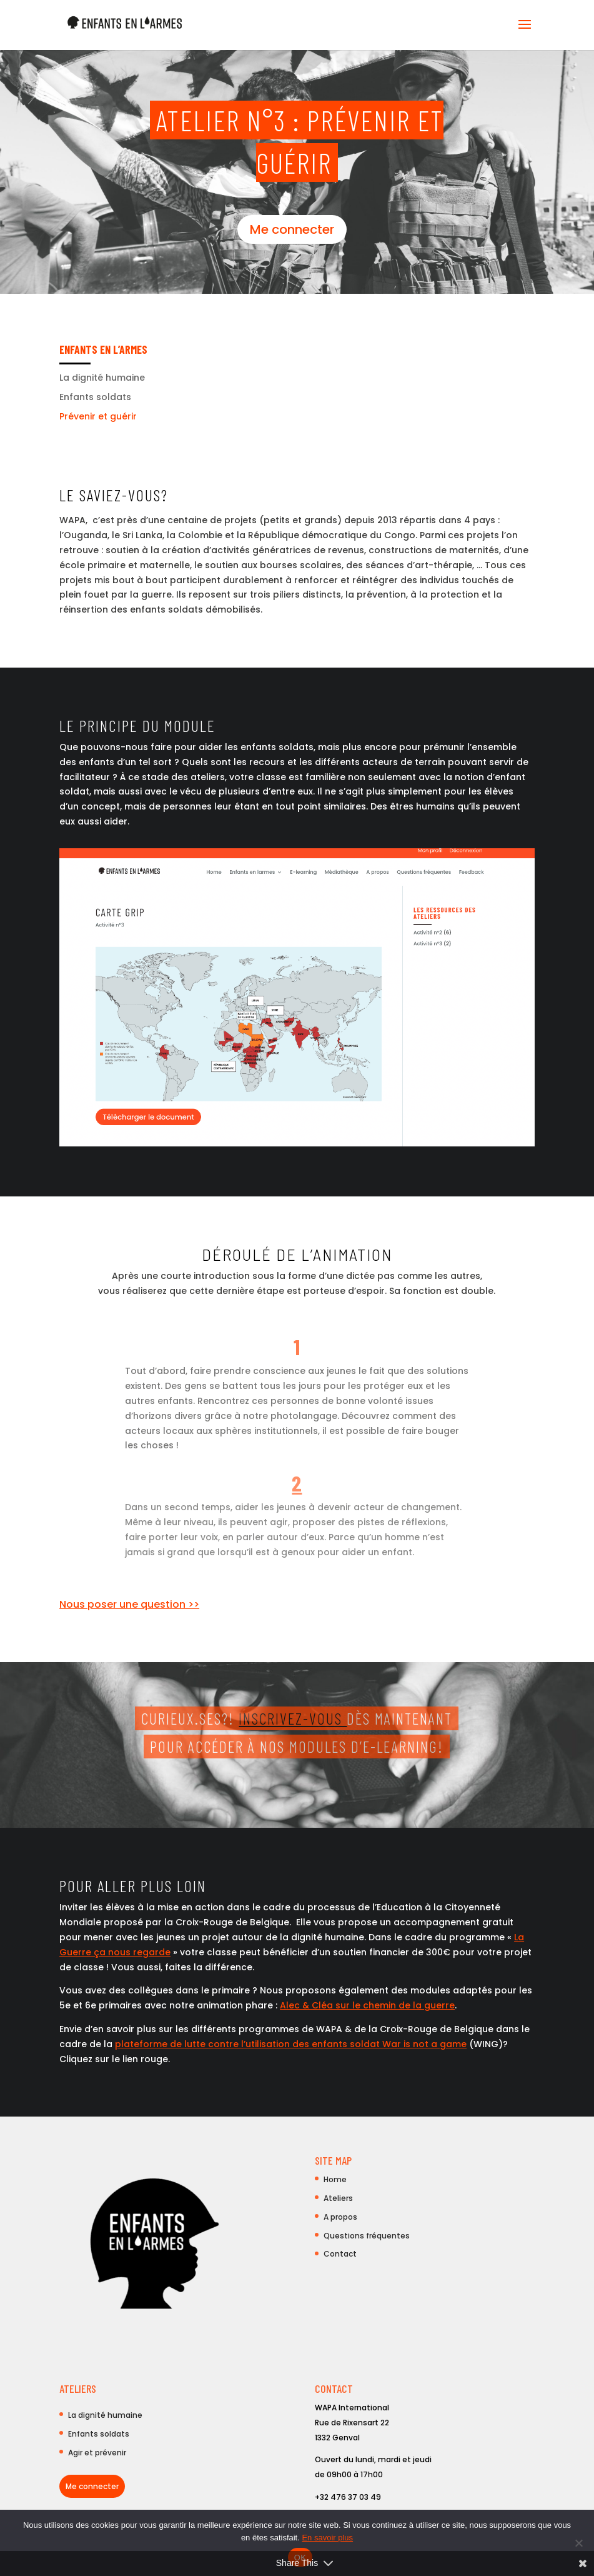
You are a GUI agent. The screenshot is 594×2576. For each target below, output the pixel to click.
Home (335, 2179)
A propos (340, 2217)
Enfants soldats (95, 397)
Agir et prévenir (97, 2452)
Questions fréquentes (367, 2235)
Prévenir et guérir (98, 416)
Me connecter (292, 229)
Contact (340, 2253)
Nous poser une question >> (129, 1604)
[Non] (578, 2543)
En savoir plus (327, 2537)
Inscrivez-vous (293, 1718)
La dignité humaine (102, 377)
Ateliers (338, 2198)
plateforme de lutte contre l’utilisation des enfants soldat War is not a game (291, 2044)
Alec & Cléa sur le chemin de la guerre (367, 2005)
